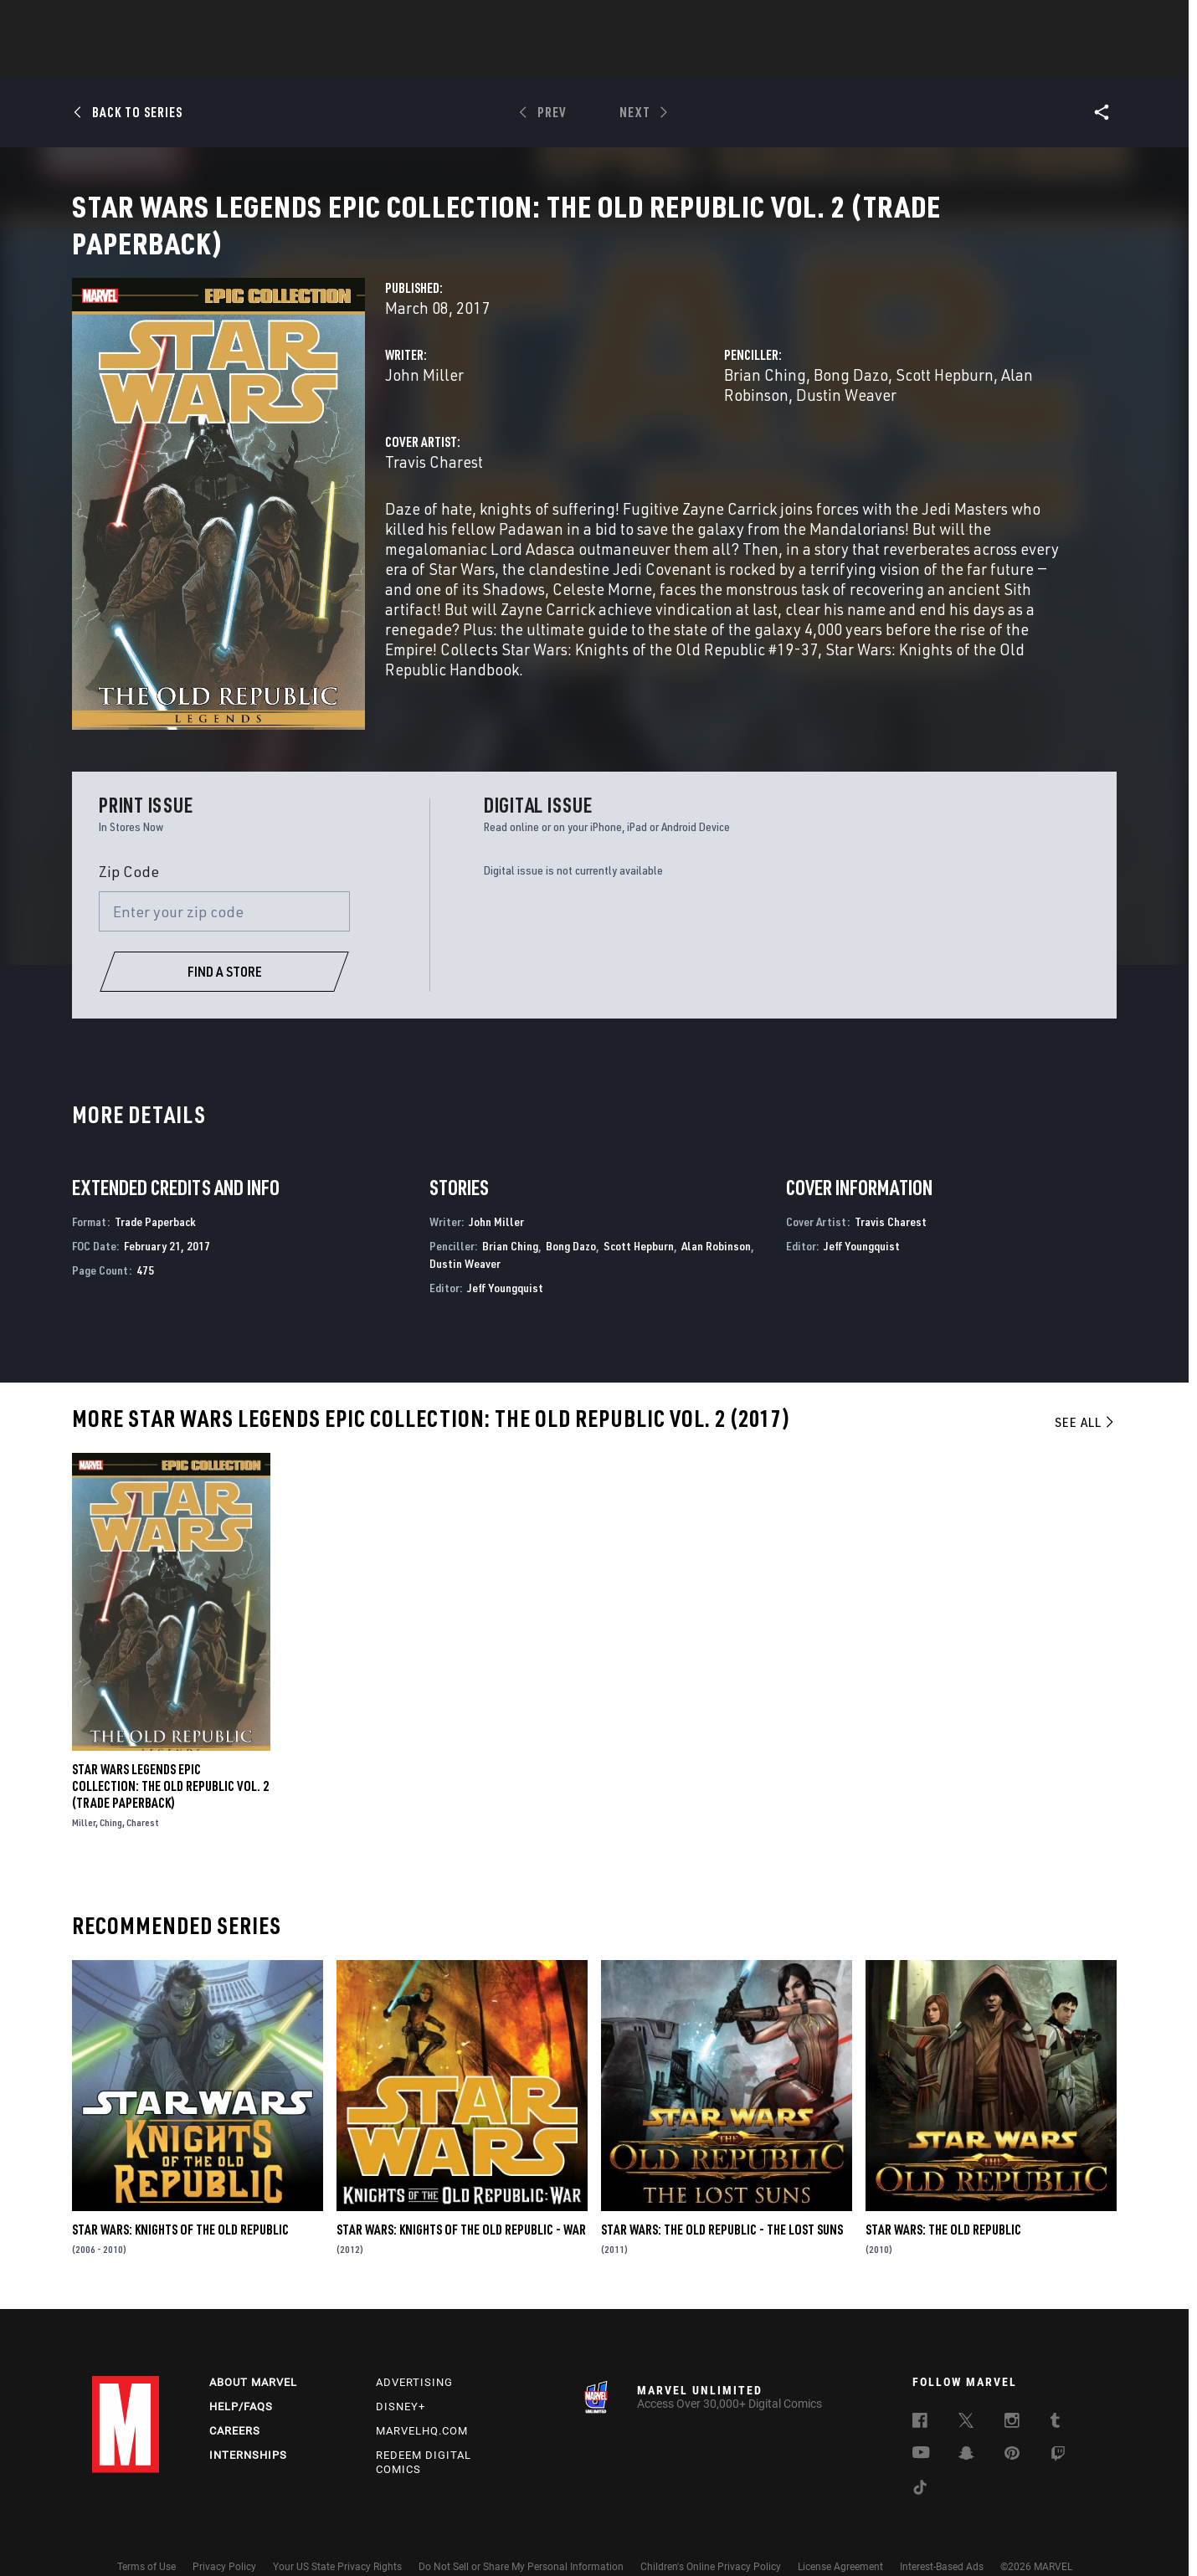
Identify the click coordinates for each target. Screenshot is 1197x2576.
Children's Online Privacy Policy (710, 2537)
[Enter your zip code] (224, 881)
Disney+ (400, 2376)
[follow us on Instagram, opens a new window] (1012, 2392)
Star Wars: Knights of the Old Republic (180, 2199)
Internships (248, 2425)
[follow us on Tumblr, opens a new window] (1055, 2392)
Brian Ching (765, 394)
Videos (781, 59)
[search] (1075, 21)
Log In (153, 22)
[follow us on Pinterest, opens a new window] (1012, 2424)
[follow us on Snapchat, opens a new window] (966, 2425)
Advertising (414, 2352)
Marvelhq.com (422, 2400)
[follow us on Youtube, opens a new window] (921, 2423)
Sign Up (208, 22)
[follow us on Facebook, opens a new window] (919, 2392)
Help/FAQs (241, 2376)
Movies (570, 59)
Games (716, 59)
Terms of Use (146, 2537)
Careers (234, 2400)
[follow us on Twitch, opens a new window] (1058, 2426)
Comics (408, 59)
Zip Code (129, 841)
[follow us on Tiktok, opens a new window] (919, 2459)
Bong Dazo (851, 394)
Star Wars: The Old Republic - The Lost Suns (722, 2199)
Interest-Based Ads (942, 2537)
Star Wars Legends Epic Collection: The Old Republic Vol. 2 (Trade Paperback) (170, 1755)
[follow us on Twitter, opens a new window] (966, 2392)
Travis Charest (434, 481)
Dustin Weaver (846, 414)
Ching (111, 1791)
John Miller (424, 394)
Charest (142, 1791)
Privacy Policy (224, 2537)
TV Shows (644, 59)
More (842, 59)
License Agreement (840, 2537)
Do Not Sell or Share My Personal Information (521, 2537)
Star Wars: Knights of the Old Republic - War (461, 2199)
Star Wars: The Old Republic (943, 2199)
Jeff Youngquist (505, 1257)
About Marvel (253, 2352)
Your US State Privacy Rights (337, 2537)
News (345, 59)
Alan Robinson (716, 1215)
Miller (83, 1791)
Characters (489, 59)
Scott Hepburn (945, 394)
